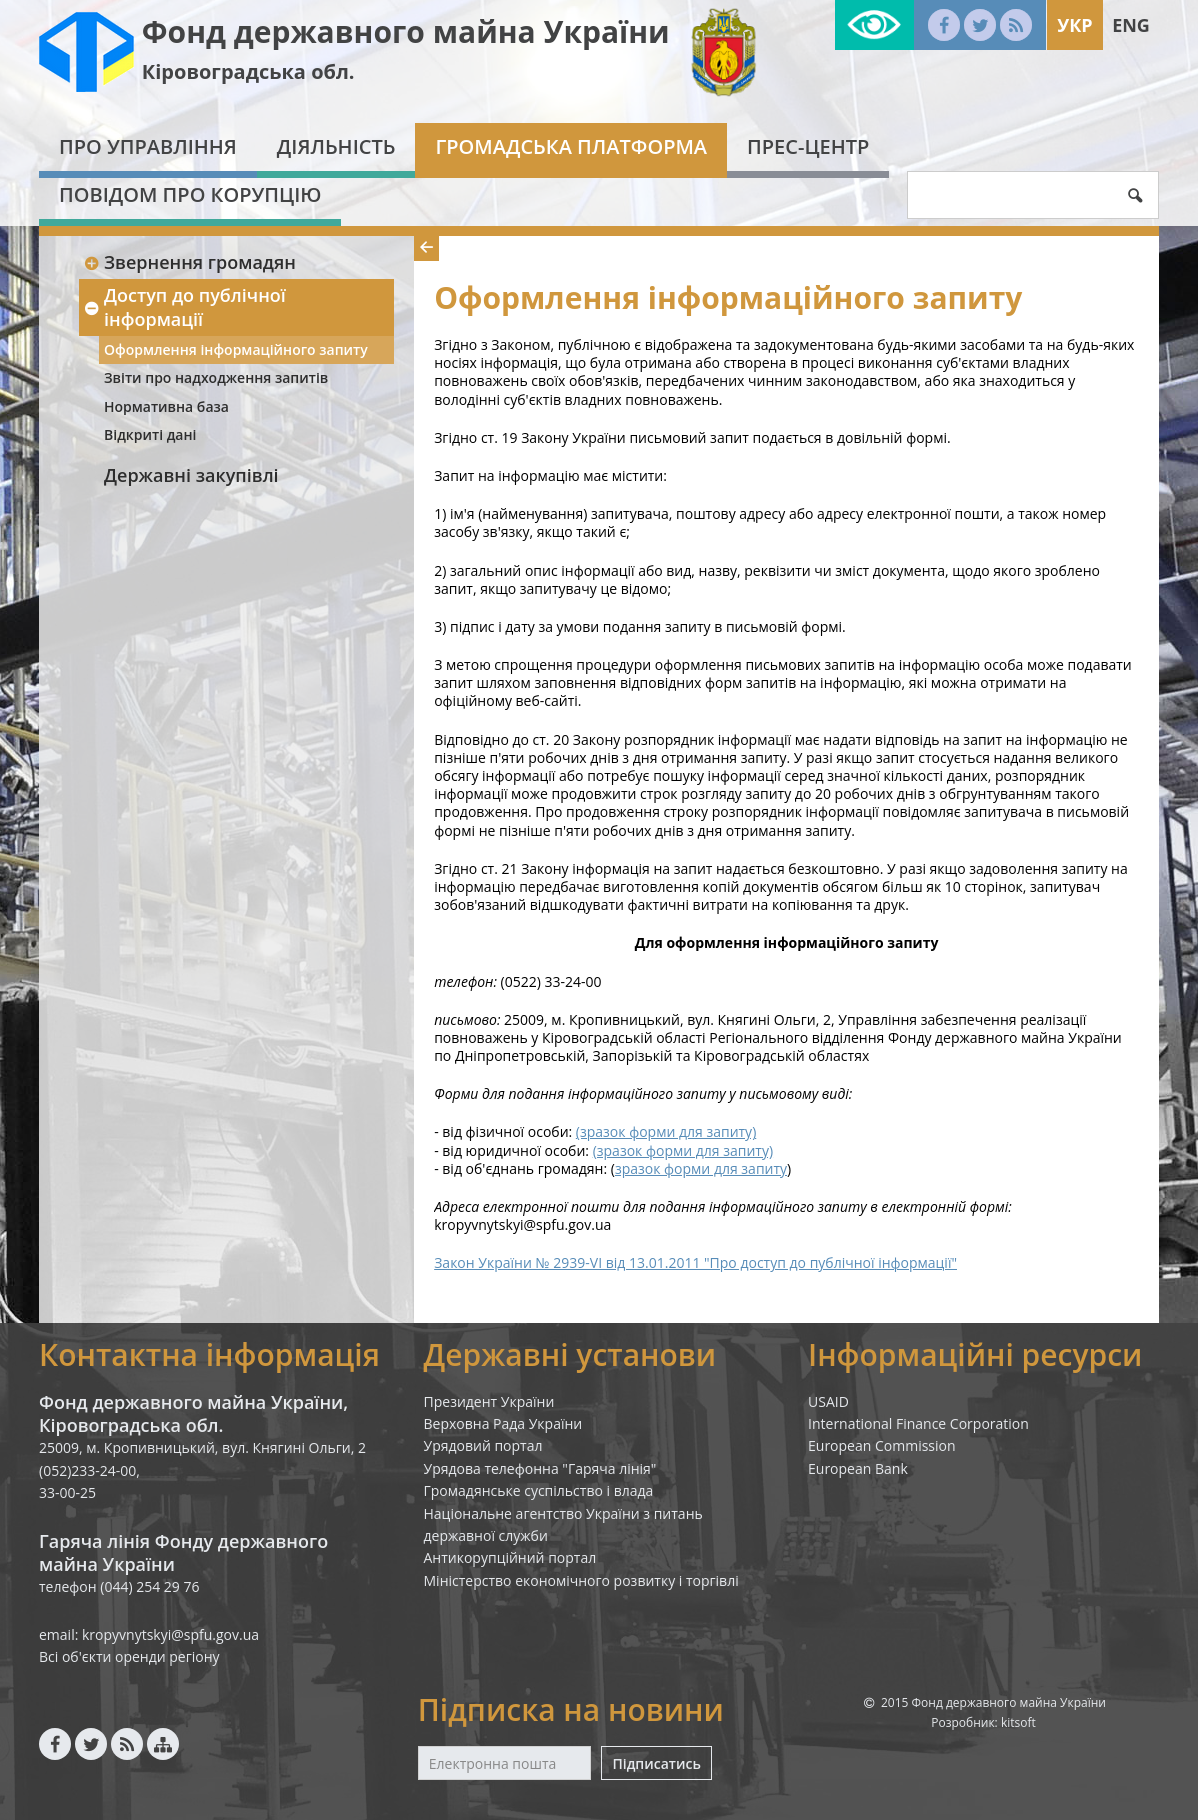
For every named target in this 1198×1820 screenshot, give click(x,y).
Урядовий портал (483, 1445)
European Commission (882, 1445)
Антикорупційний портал (510, 1557)
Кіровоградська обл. (248, 71)
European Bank (858, 1468)
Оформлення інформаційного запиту (236, 349)
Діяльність (336, 146)
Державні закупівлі (191, 475)
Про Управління (148, 146)
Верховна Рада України (503, 1423)
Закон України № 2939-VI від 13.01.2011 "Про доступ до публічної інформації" (695, 1262)
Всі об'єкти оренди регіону (129, 1656)
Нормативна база (166, 406)
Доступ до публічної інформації (184, 306)
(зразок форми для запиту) (666, 1131)
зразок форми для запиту (701, 1168)
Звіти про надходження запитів (216, 377)
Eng (1131, 25)
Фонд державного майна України (406, 31)
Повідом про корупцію (190, 194)
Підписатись (656, 1763)
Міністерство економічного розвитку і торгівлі (581, 1580)
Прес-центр (808, 146)
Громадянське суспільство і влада (539, 1490)
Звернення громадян (189, 262)
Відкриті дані (150, 434)
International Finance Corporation (918, 1423)
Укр (1074, 25)
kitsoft (1018, 1722)
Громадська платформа (571, 146)
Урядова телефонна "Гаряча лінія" (540, 1468)
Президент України (489, 1401)
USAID (828, 1401)
